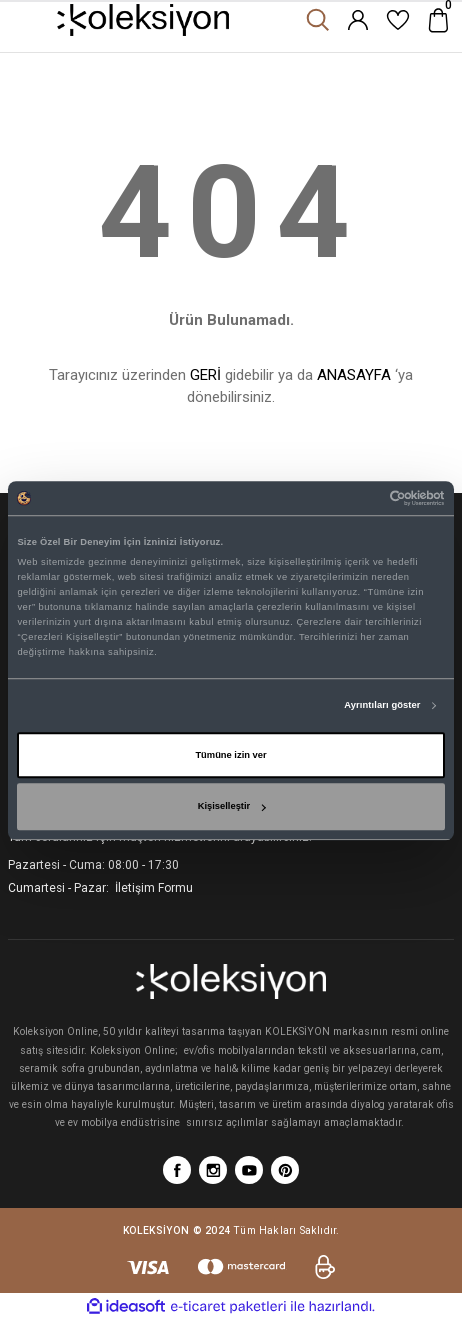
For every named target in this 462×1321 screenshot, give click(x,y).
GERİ (205, 375)
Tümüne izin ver (230, 755)
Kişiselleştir (232, 807)
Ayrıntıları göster (382, 706)
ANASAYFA (354, 375)
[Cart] (438, 20)
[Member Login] (358, 20)
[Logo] (143, 20)
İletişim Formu (152, 888)
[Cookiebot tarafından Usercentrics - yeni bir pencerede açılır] (357, 498)
